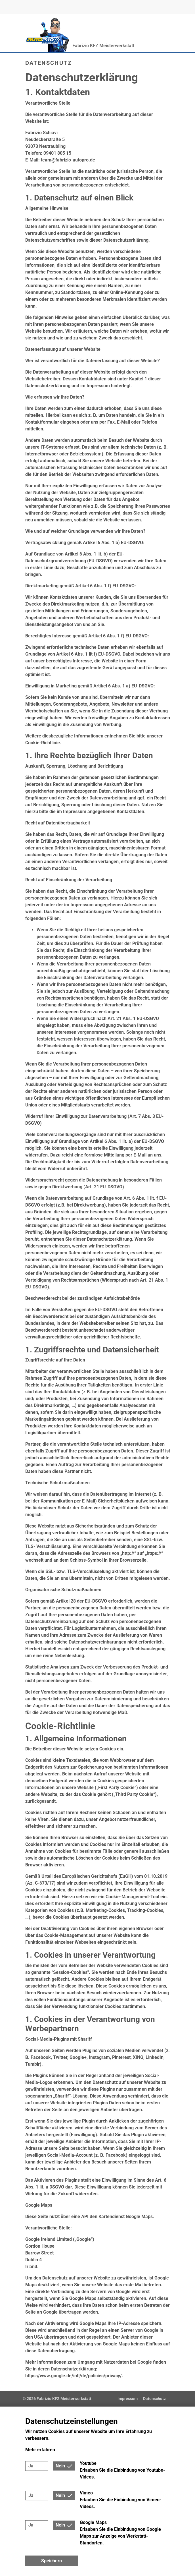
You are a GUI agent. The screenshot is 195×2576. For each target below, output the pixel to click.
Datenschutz (154, 2398)
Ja (30, 2466)
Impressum (128, 2398)
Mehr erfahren (40, 2449)
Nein (60, 2466)
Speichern (51, 2560)
